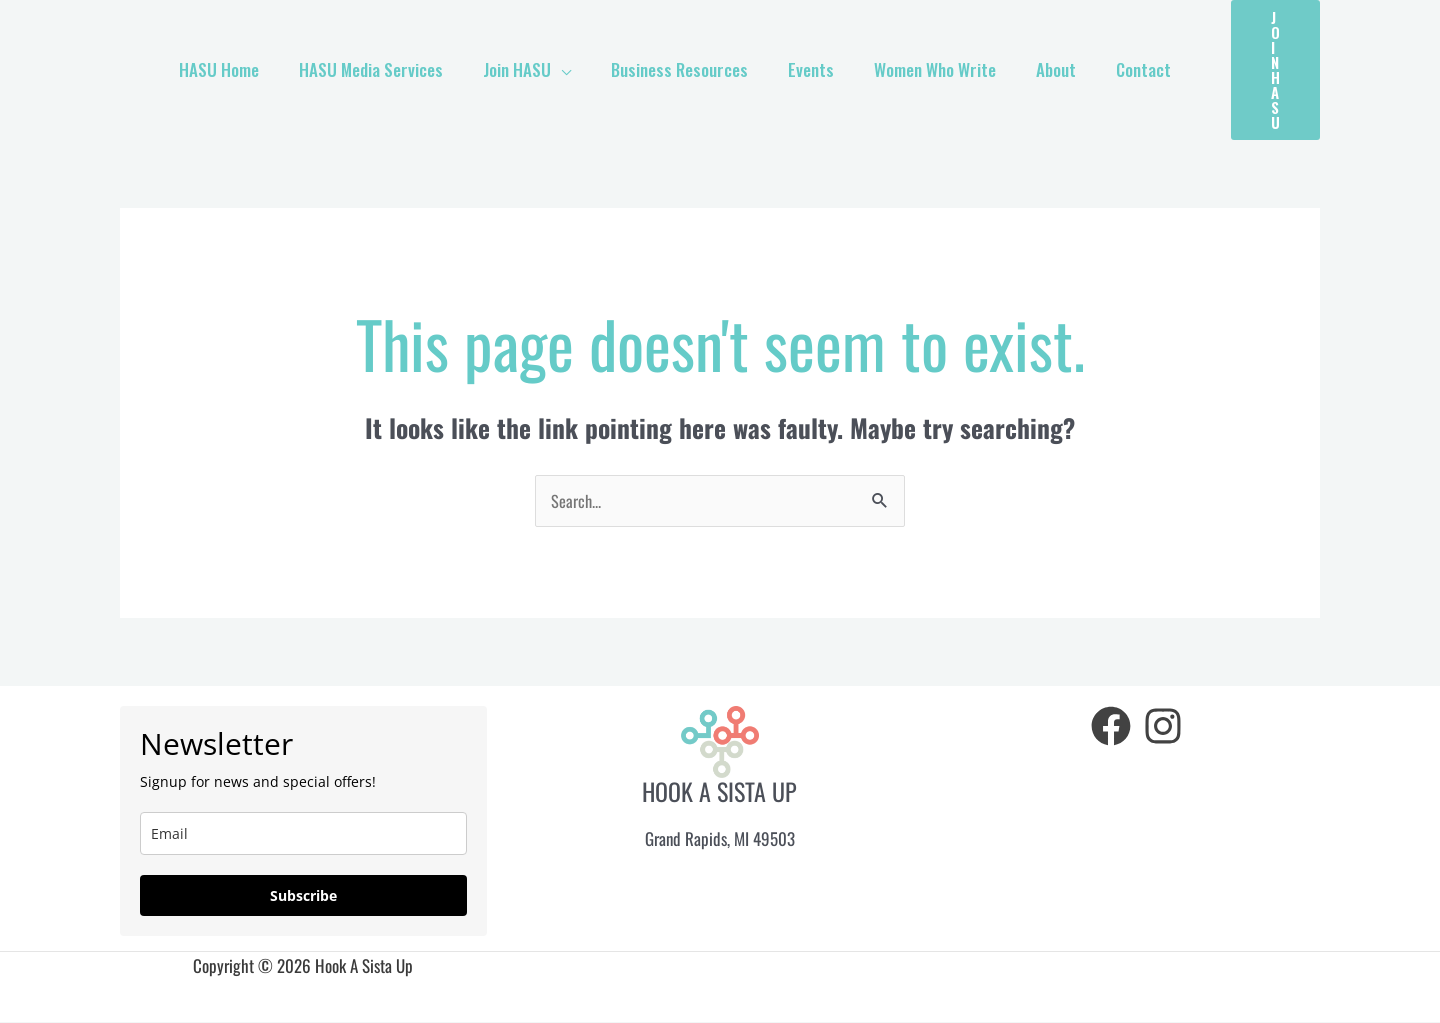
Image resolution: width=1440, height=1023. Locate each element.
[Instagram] (1163, 727)
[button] (1275, 70)
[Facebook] (1111, 727)
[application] (594, 70)
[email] (303, 834)
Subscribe (303, 896)
